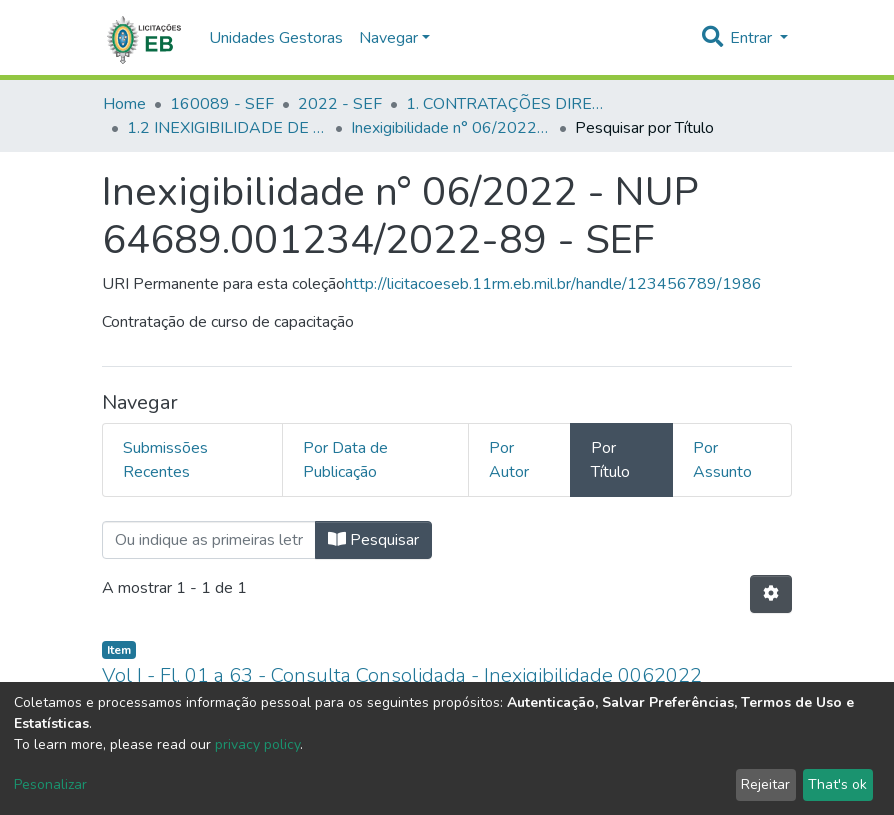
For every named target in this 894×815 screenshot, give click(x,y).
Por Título (610, 460)
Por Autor (509, 460)
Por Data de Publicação (345, 460)
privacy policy (257, 744)
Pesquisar (373, 540)
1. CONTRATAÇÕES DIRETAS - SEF (506, 104)
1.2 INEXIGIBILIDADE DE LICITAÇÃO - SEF (227, 128)
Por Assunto (722, 460)
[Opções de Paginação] (771, 594)
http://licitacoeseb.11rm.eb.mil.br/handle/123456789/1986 (553, 284)
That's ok (837, 784)
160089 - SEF (222, 104)
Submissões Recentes (165, 460)
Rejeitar (765, 784)
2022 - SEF (340, 104)
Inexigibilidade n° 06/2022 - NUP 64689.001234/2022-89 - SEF (451, 128)
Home (124, 104)
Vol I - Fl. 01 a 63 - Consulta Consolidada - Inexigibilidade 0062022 (402, 675)
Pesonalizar (50, 784)
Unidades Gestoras (276, 38)
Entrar (753, 38)
